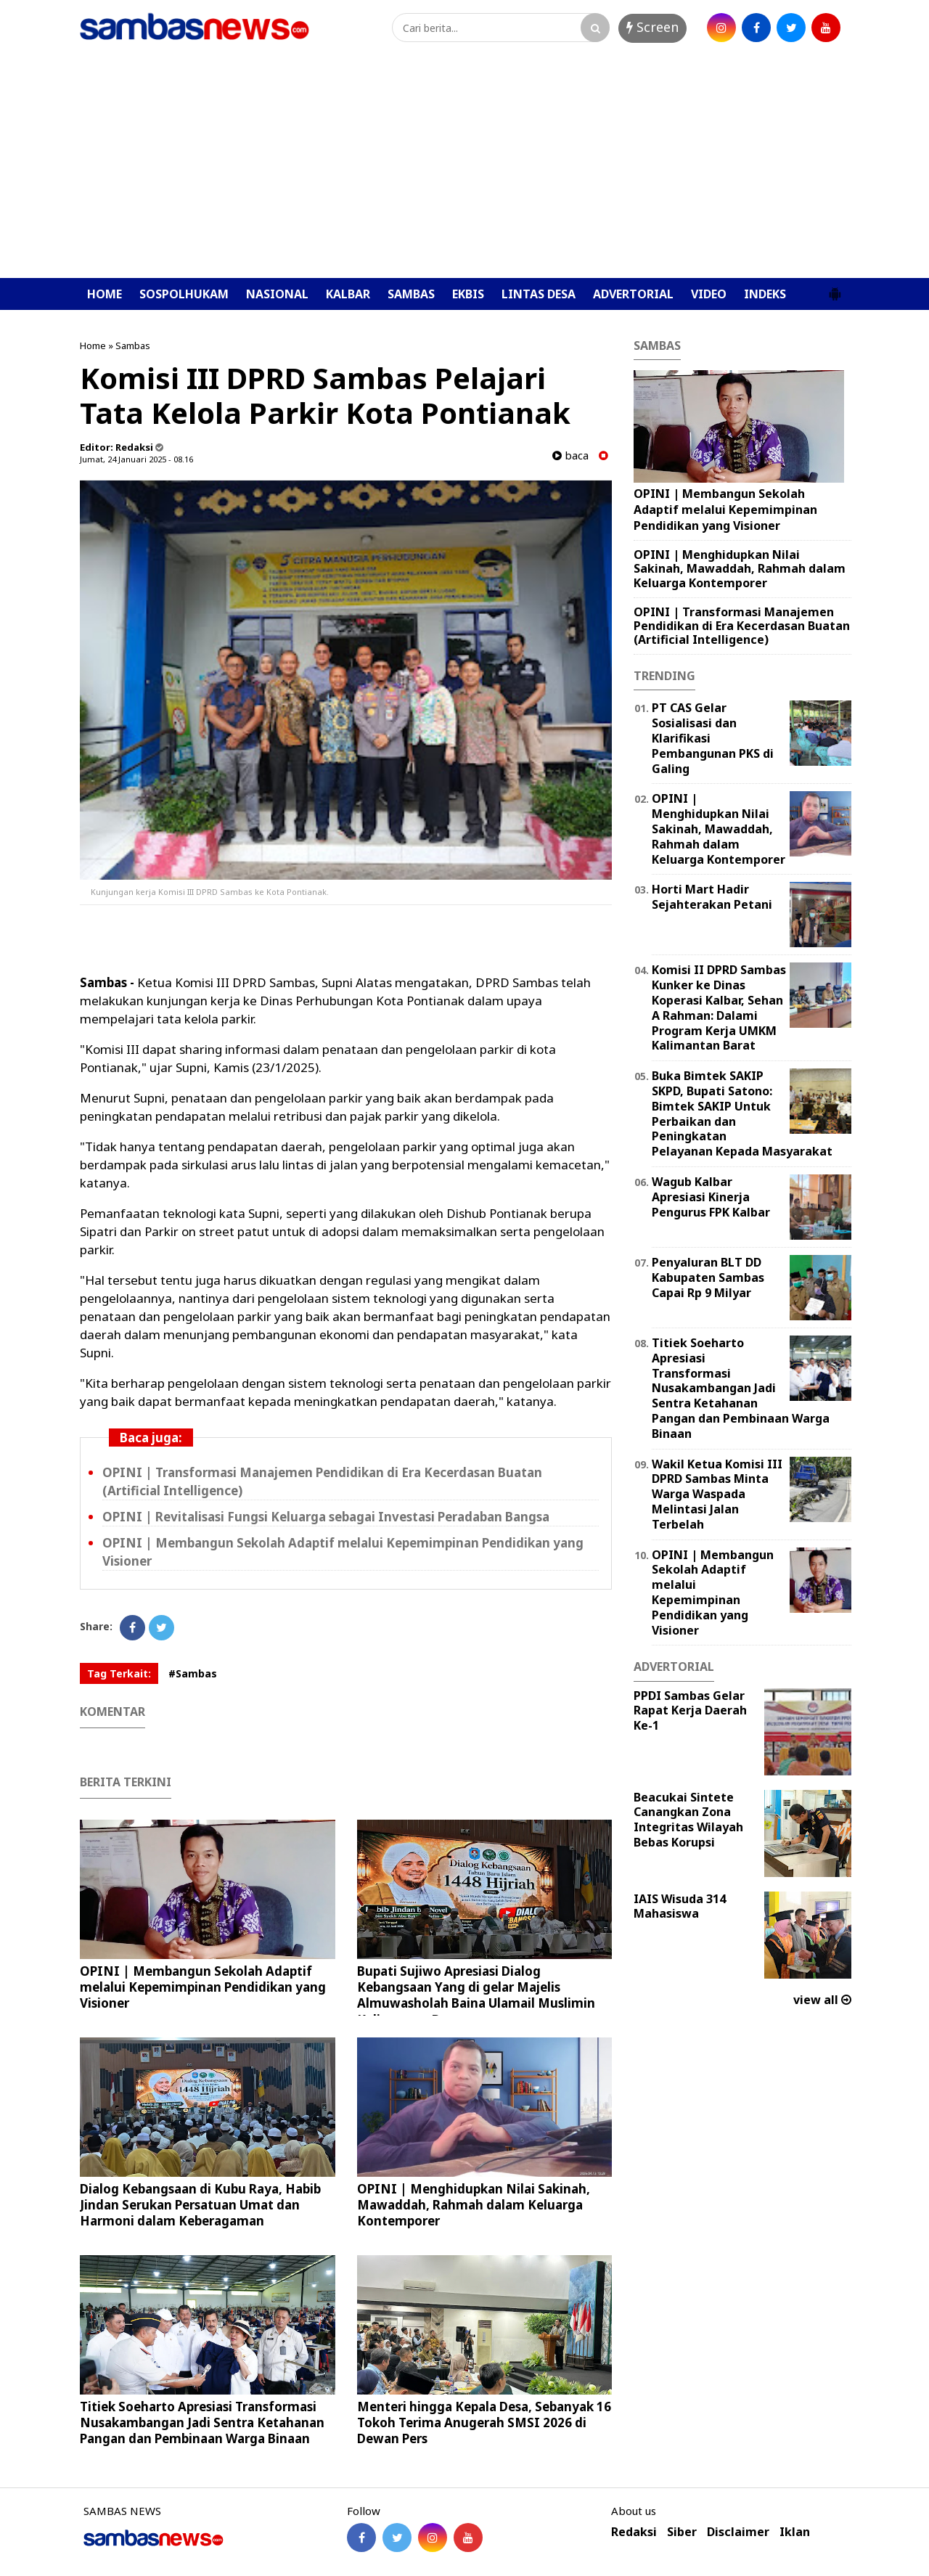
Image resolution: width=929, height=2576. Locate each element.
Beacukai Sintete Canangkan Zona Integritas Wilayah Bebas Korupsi (688, 1819)
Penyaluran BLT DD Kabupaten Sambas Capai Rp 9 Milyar (708, 1277)
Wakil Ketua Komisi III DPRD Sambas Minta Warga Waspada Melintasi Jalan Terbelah (717, 1494)
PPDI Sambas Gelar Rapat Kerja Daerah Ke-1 (690, 1711)
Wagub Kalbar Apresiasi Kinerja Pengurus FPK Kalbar (711, 1197)
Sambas (132, 345)
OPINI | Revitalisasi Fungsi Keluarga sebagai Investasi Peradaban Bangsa (325, 1516)
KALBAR (348, 294)
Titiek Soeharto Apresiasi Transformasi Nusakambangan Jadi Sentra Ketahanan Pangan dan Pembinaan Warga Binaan (202, 2422)
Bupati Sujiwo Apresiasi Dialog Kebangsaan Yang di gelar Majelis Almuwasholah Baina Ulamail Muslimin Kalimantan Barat (476, 1995)
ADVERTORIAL (633, 294)
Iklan (794, 2532)
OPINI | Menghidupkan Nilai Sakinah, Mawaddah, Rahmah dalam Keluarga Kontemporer (473, 2204)
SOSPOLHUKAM (184, 294)
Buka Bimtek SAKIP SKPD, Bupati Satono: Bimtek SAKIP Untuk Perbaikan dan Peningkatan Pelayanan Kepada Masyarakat (742, 1113)
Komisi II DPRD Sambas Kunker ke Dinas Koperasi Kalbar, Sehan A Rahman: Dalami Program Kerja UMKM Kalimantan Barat (719, 1007)
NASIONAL (277, 294)
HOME (104, 294)
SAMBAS (411, 294)
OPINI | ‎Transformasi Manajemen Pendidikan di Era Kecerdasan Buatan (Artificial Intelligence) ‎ (742, 625)
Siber (682, 2532)
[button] (834, 288)
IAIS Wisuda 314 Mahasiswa (680, 1906)
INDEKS (765, 294)
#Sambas (192, 1673)
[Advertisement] (464, 169)
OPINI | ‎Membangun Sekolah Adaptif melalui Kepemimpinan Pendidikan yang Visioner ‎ (203, 1987)
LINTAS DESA (539, 294)
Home (93, 345)
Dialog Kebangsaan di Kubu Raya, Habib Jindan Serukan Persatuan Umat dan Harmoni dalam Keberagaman (200, 2204)
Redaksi (634, 2532)
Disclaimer (738, 2532)
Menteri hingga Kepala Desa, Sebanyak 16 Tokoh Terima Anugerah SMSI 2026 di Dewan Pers (484, 2422)
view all (822, 2000)
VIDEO (709, 294)
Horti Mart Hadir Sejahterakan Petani (712, 896)
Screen (652, 27)
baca (570, 455)
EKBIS (468, 294)
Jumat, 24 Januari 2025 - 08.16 (136, 459)
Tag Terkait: (119, 1673)
